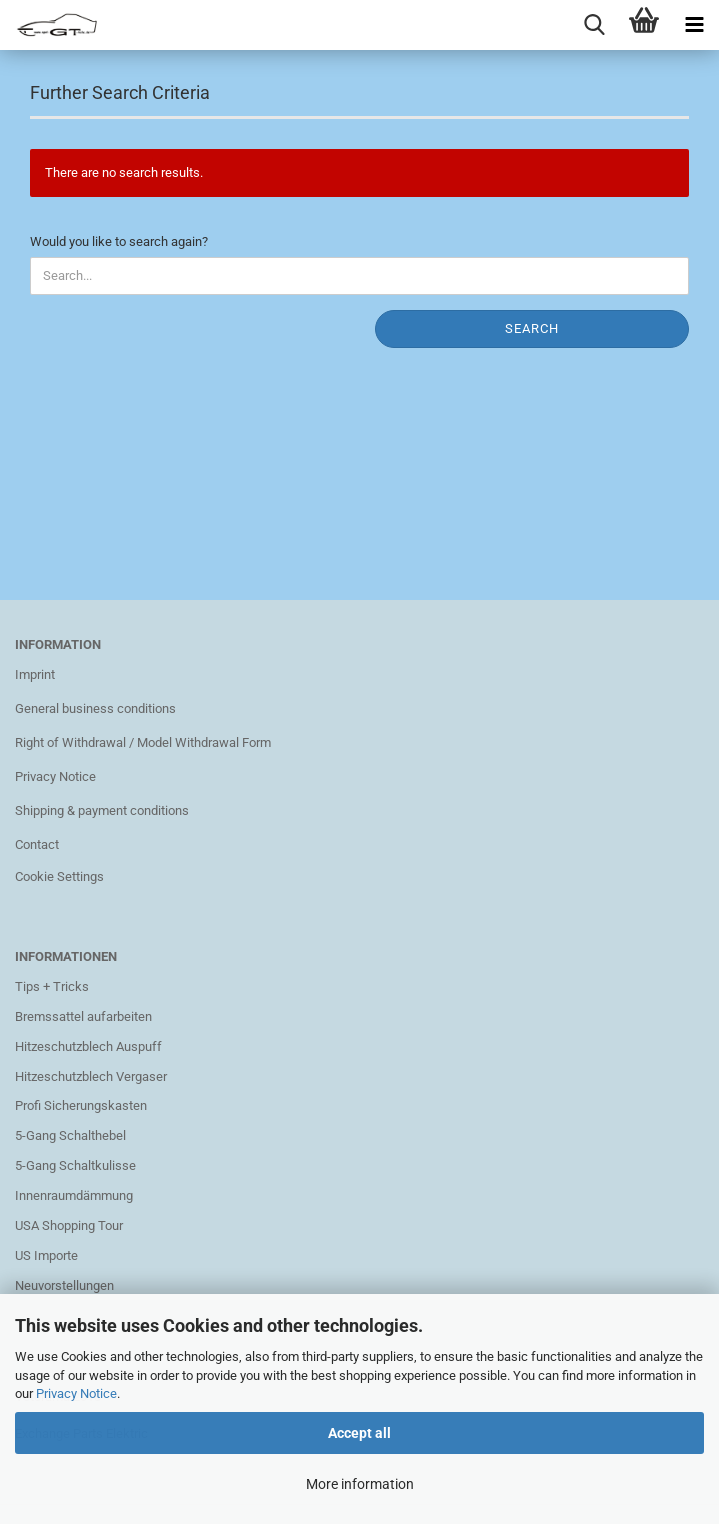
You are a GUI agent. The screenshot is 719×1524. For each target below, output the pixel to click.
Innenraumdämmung (74, 1195)
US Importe (46, 1255)
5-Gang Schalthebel (70, 1135)
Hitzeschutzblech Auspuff (88, 1046)
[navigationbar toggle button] (694, 25)
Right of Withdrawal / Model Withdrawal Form (143, 742)
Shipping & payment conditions (102, 810)
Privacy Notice (76, 1393)
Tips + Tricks (52, 986)
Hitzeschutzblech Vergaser (91, 1076)
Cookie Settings (59, 876)
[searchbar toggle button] (594, 25)
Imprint (35, 674)
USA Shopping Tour (69, 1225)
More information (360, 1484)
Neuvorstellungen (64, 1285)
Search (532, 328)
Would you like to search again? (119, 241)
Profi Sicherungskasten (81, 1105)
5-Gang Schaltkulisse (75, 1165)
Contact (37, 844)
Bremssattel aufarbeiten (83, 1016)
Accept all (359, 1433)
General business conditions (95, 708)
